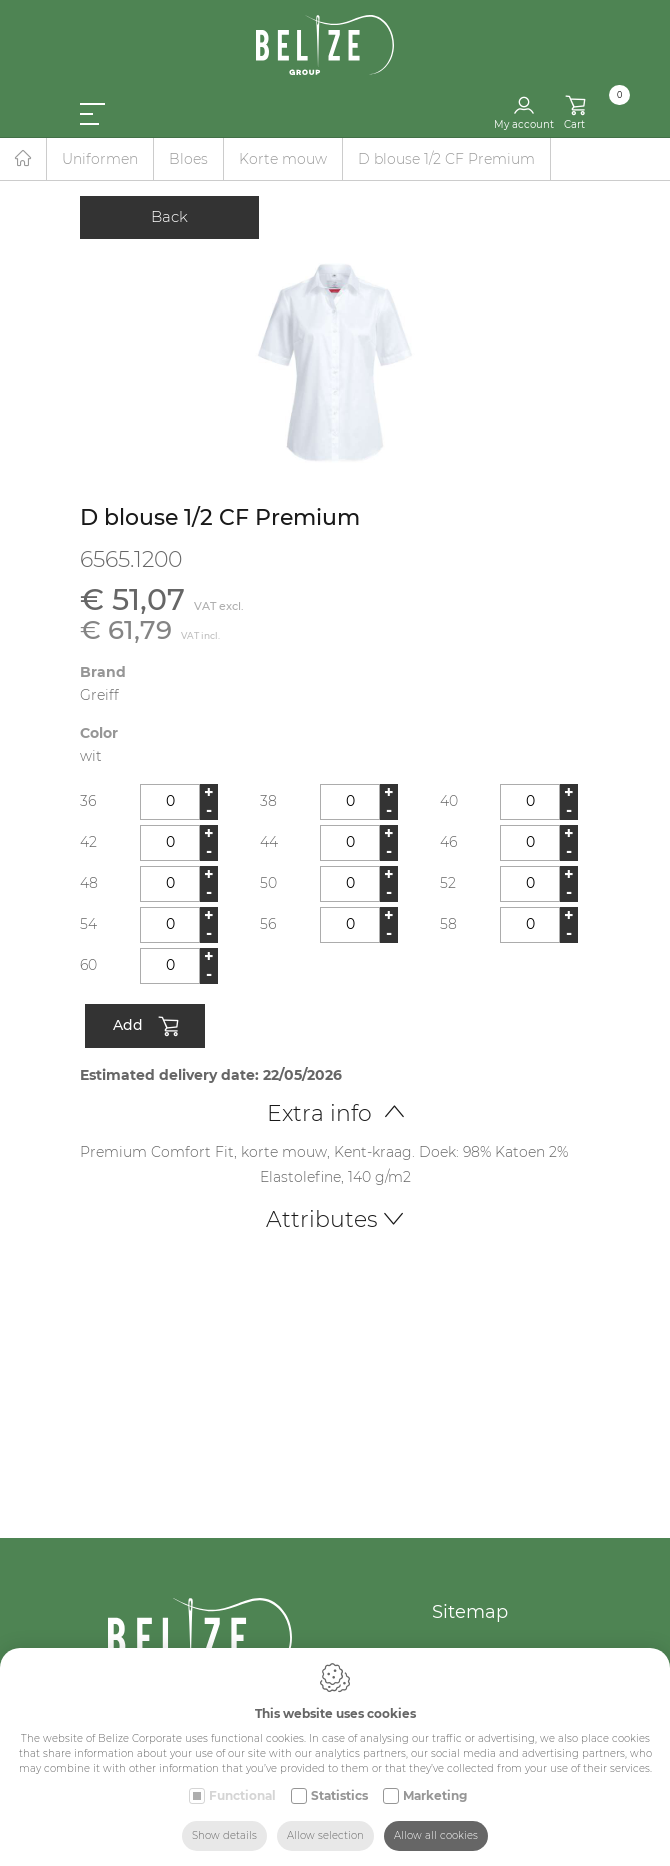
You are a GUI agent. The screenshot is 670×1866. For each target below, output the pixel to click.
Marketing (435, 1795)
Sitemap (470, 1612)
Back (169, 216)
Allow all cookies (436, 1835)
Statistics (339, 1795)
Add (145, 1027)
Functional (242, 1795)
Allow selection (325, 1835)
